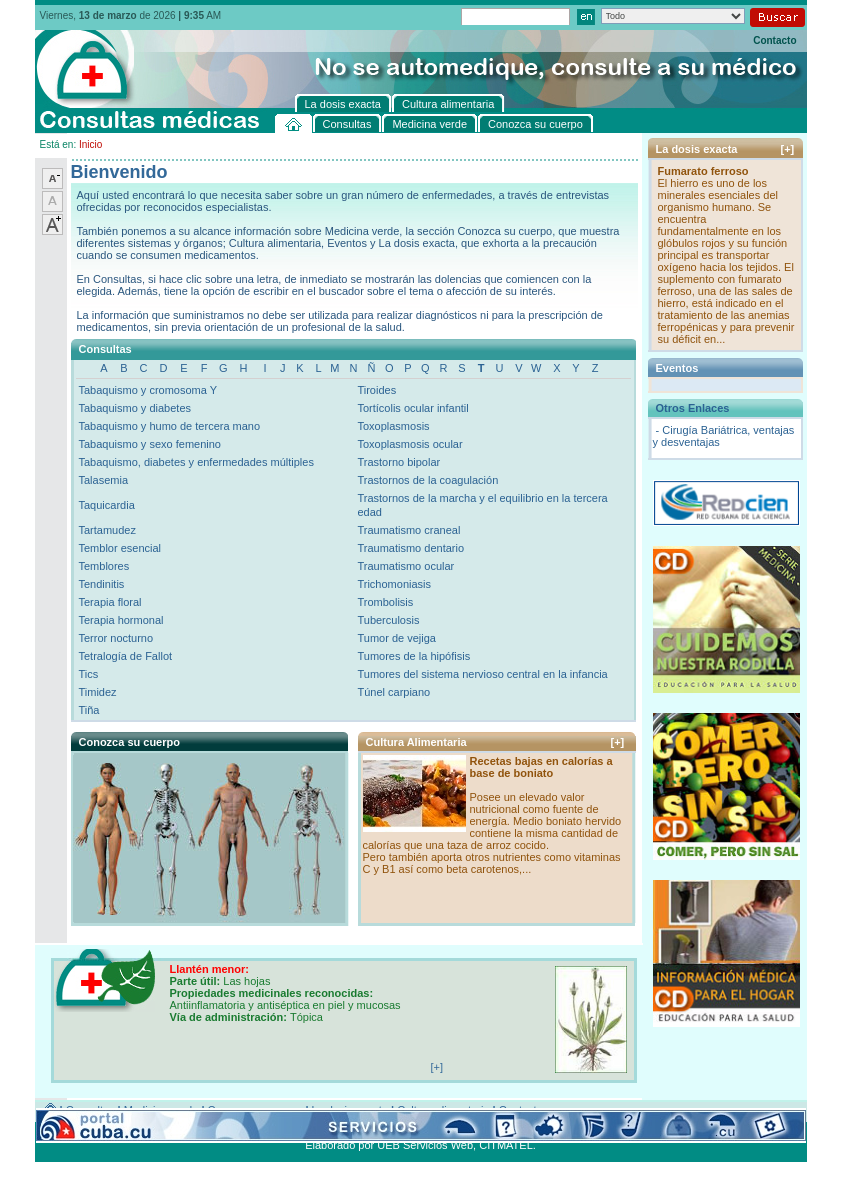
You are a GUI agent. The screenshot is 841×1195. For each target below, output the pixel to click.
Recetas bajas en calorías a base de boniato (541, 767)
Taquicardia (107, 505)
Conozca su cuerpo (255, 1110)
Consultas (90, 1110)
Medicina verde (161, 1110)
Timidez (98, 692)
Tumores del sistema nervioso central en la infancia (482, 674)
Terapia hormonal (121, 620)
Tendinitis (102, 584)
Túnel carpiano (393, 692)
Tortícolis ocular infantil (412, 408)
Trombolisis (385, 602)
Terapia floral (110, 602)
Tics (89, 674)
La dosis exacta (350, 1110)
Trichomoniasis (394, 584)
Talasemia (104, 480)
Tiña (89, 710)
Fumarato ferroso (703, 171)
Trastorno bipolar (398, 462)
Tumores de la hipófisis (413, 656)
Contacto (774, 40)
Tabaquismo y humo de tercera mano (170, 426)
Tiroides (376, 390)
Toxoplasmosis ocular (409, 444)
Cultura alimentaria (443, 1110)
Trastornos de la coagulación (427, 480)
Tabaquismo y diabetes (135, 408)
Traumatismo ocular (405, 566)
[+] (618, 742)
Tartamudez (107, 530)
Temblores (104, 566)
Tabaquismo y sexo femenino (150, 444)
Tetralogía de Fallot (126, 656)
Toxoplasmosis (393, 426)
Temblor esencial (120, 548)
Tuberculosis (388, 620)
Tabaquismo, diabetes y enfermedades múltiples (196, 462)
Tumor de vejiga (396, 638)
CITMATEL (506, 1145)
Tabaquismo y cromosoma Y (148, 390)
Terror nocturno (116, 638)
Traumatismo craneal (408, 530)
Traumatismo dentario (410, 548)
